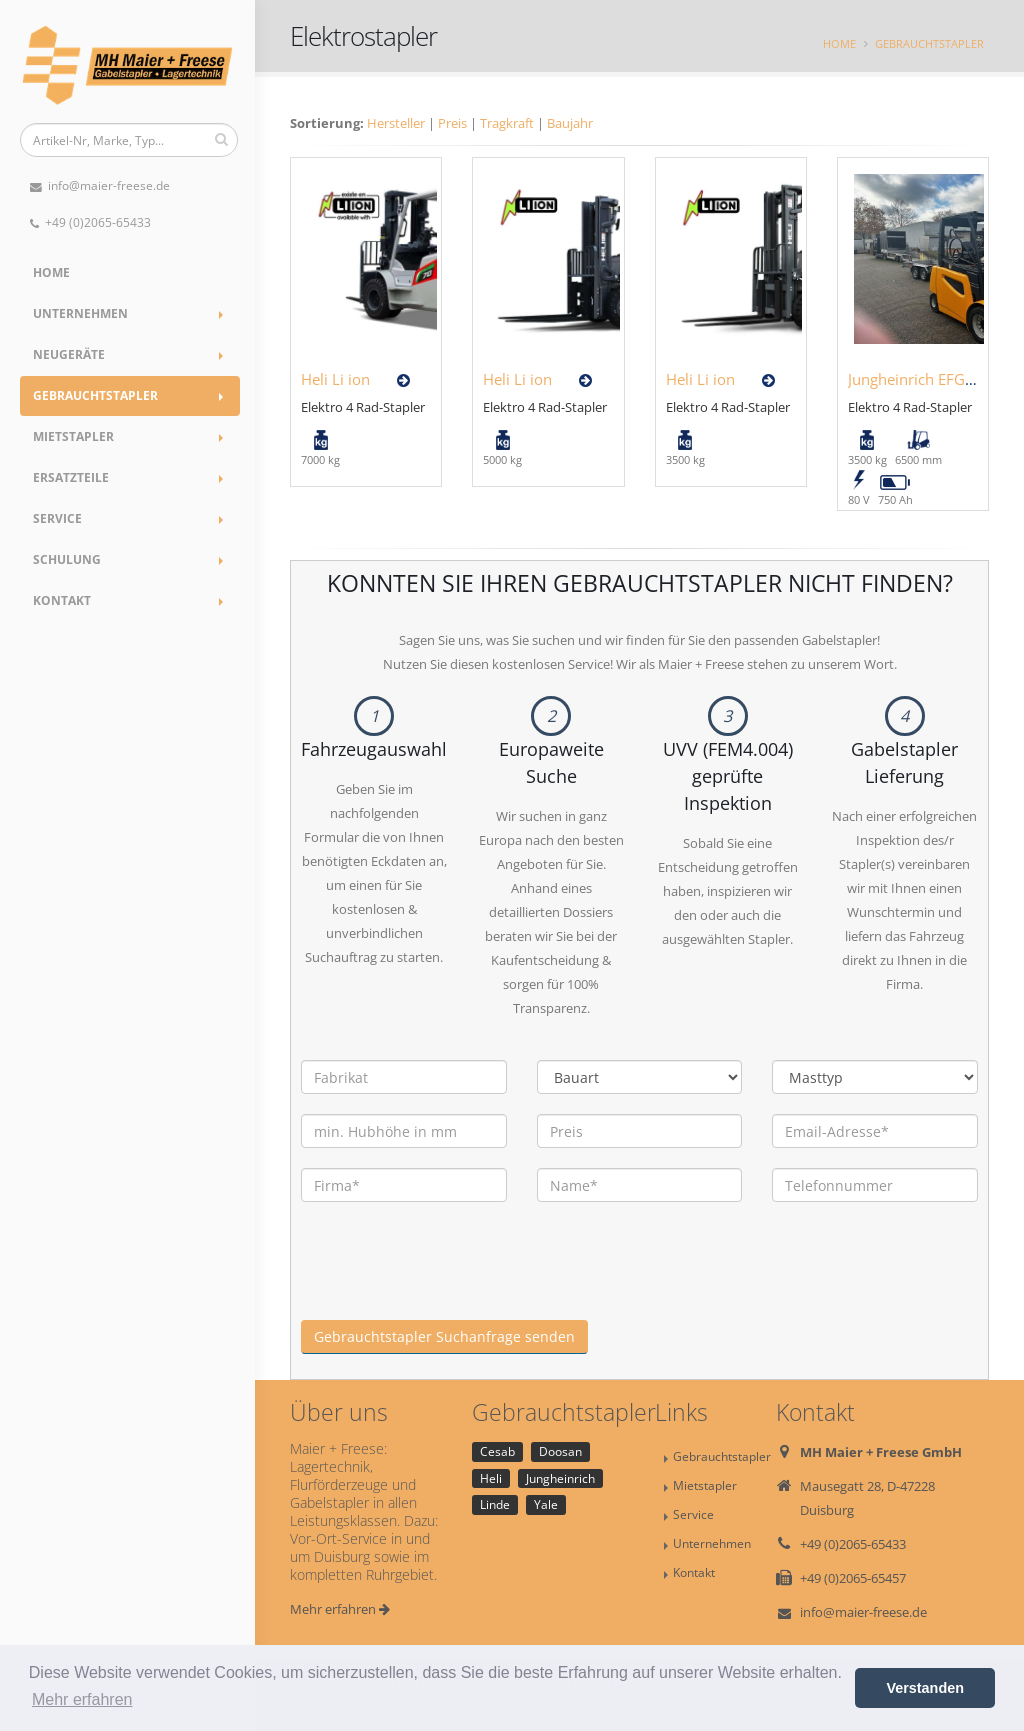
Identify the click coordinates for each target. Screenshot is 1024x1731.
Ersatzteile (71, 477)
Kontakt (62, 600)
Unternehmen (80, 313)
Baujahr (570, 123)
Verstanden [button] (925, 1688)
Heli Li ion (335, 379)
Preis (452, 123)
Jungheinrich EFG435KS (928, 379)
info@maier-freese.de (100, 185)
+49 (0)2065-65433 (90, 222)
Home (51, 272)
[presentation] (453, 1281)
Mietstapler (73, 436)
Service (57, 518)
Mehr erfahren (340, 1609)
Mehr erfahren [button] (82, 1699)
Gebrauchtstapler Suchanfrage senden (444, 1336)
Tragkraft (507, 123)
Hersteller (396, 123)
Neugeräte (69, 354)
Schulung (67, 559)
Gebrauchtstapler (95, 395)
